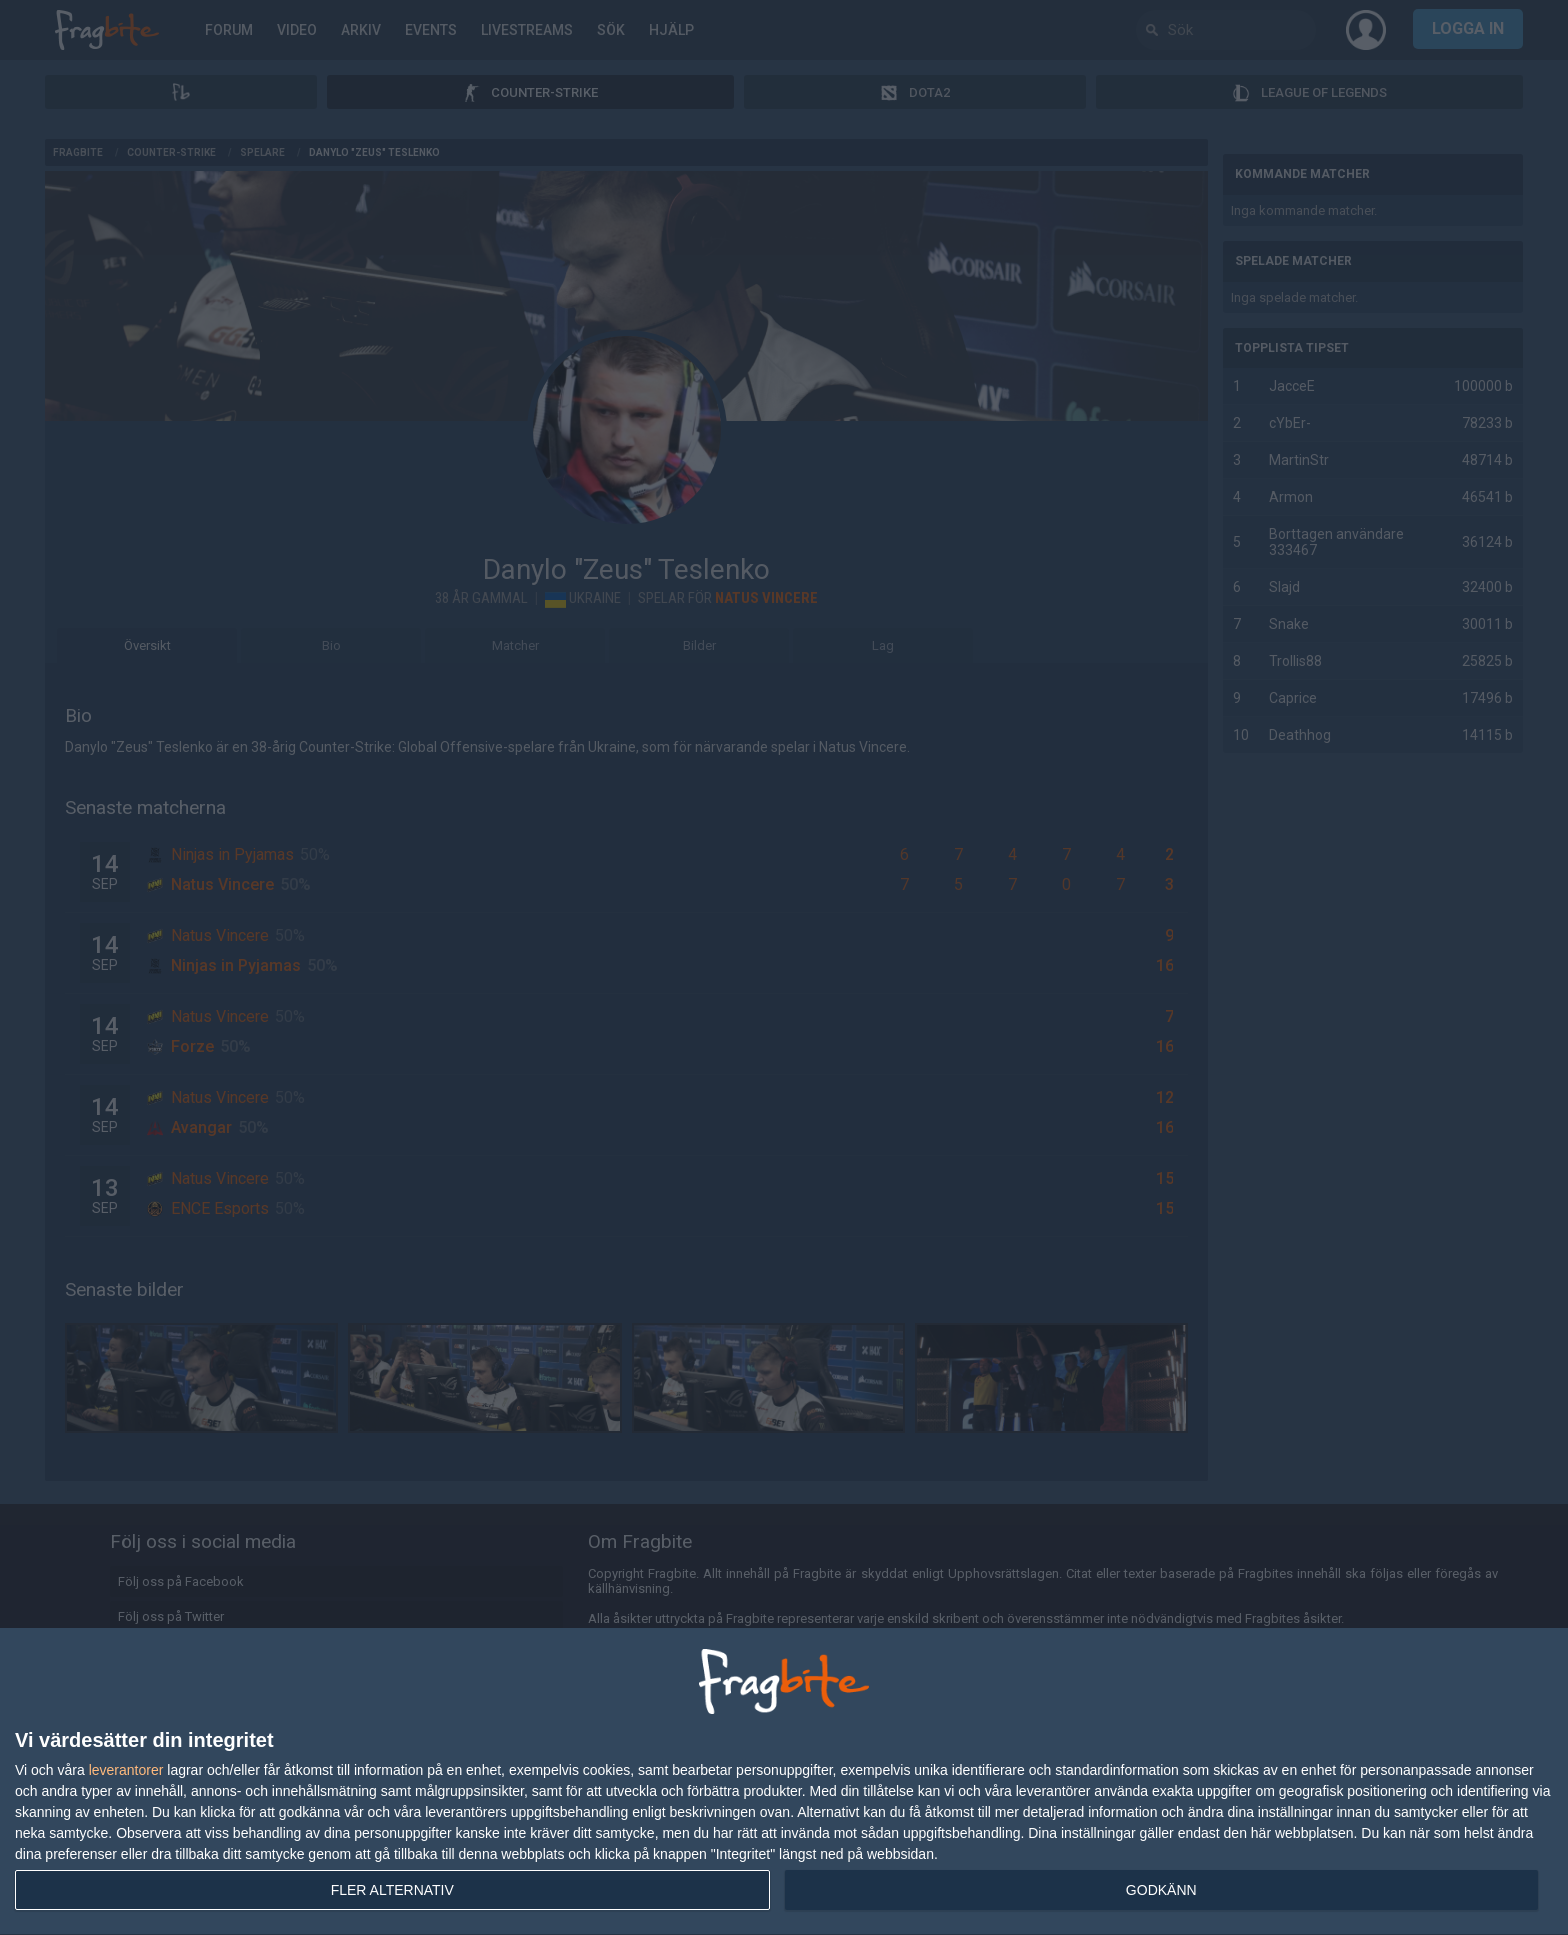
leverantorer (126, 1770)
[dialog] (784, 1782)
